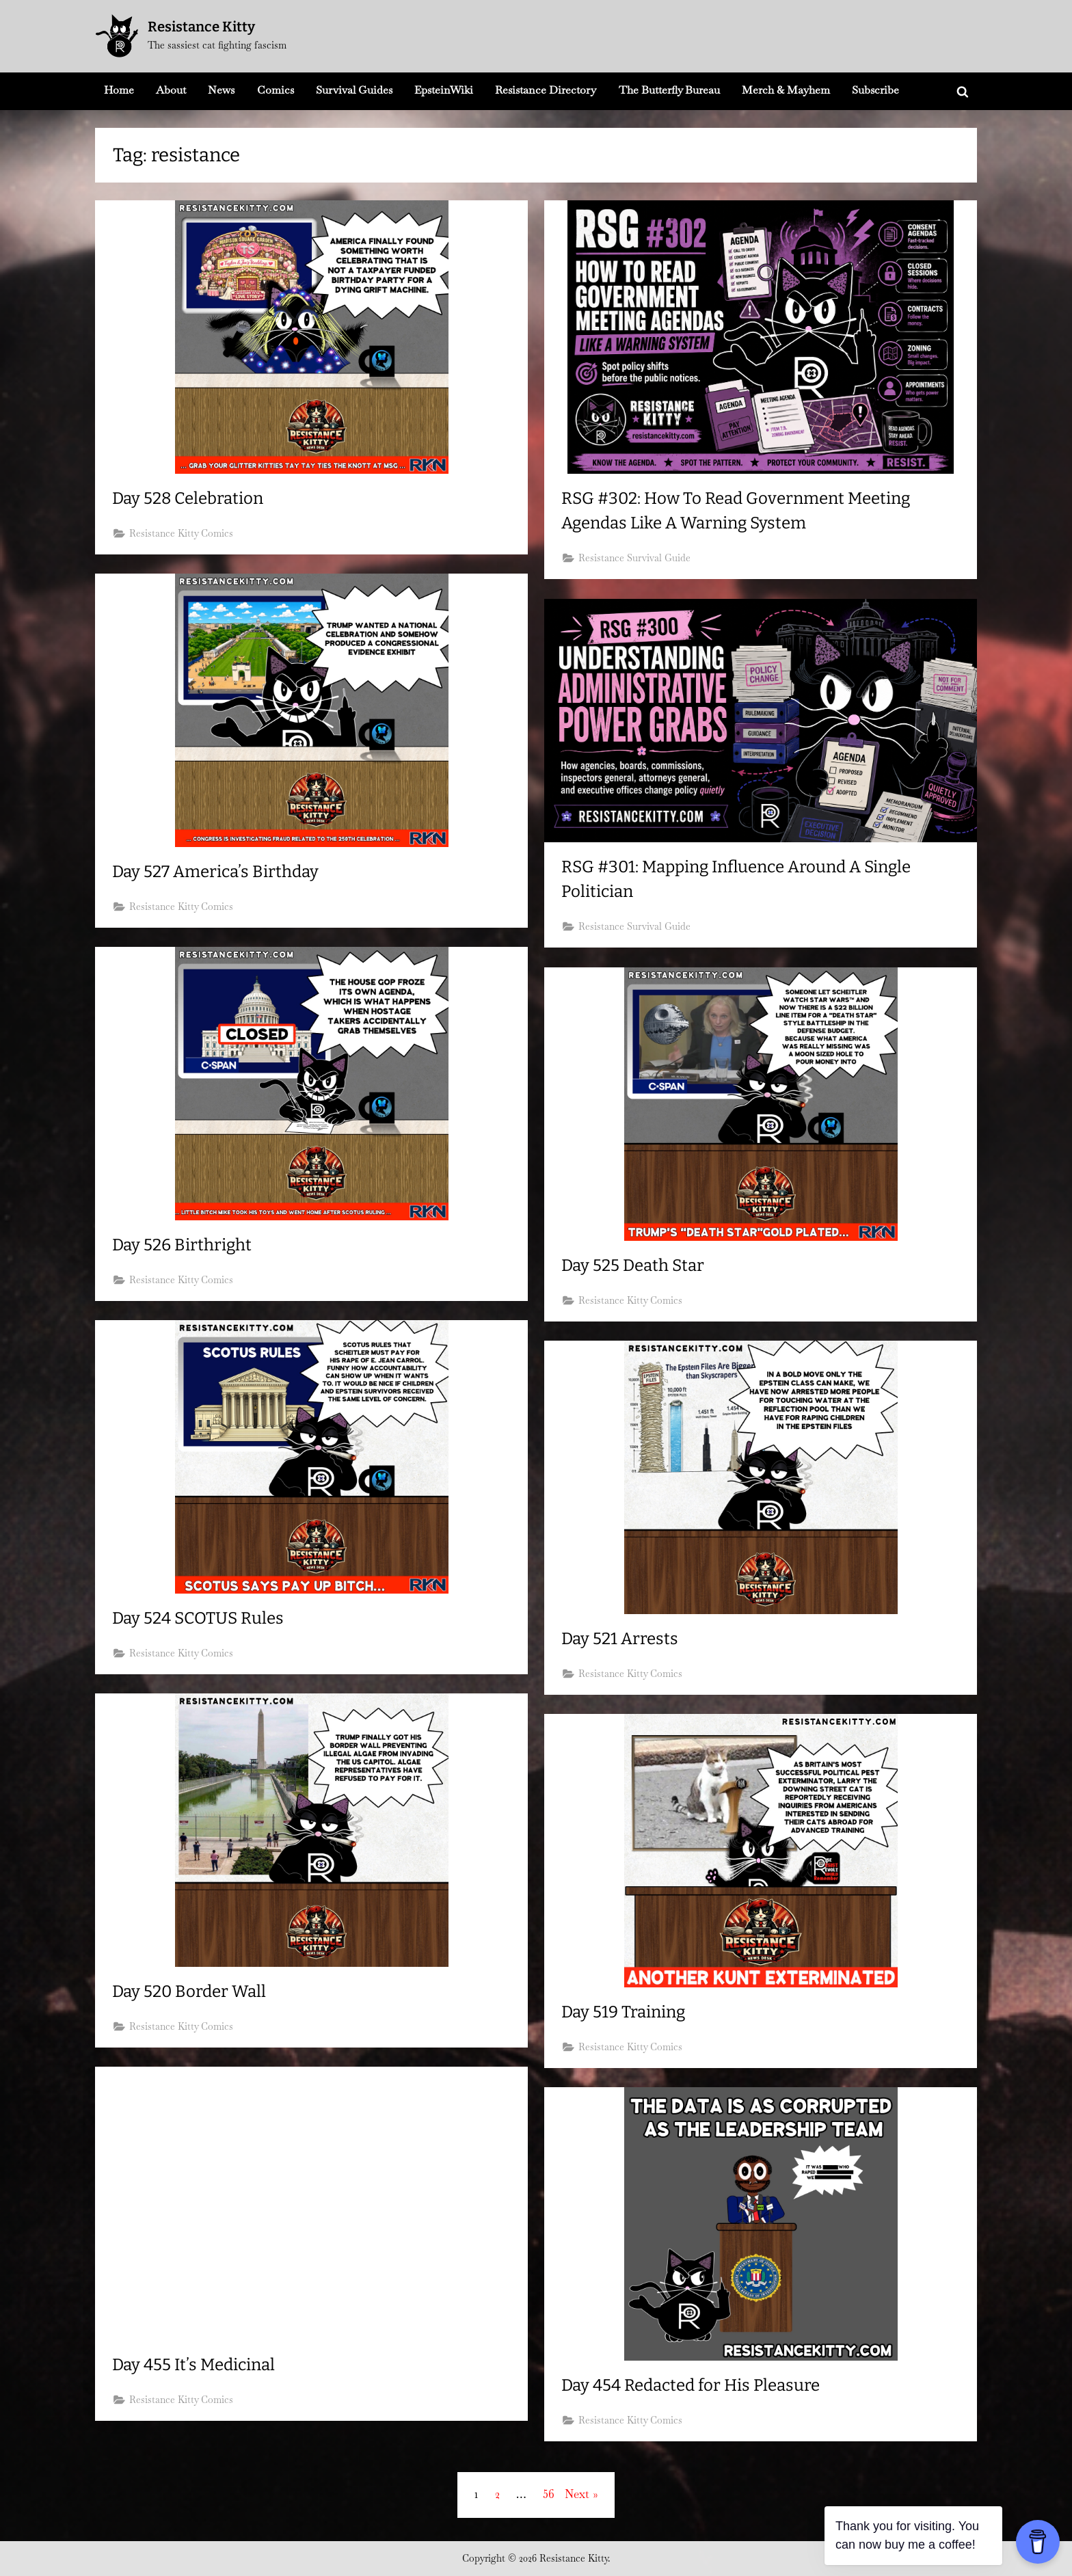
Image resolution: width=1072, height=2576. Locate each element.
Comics (275, 90)
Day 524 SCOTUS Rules (201, 1618)
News (221, 90)
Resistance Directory (545, 90)
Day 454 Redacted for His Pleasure (697, 2385)
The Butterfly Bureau (669, 90)
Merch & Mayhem (786, 90)
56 (548, 2493)
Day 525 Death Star (636, 1265)
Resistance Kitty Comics (182, 534)
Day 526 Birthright (184, 1245)
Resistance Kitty (201, 26)
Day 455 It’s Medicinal (199, 2364)
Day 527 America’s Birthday (219, 871)
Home (119, 90)
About (171, 90)
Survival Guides (354, 90)
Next (577, 2493)
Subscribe (875, 90)
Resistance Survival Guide (636, 560)
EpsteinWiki (443, 90)
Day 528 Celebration (191, 498)
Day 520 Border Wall (192, 1991)
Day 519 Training (626, 2012)
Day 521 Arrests (622, 1638)
